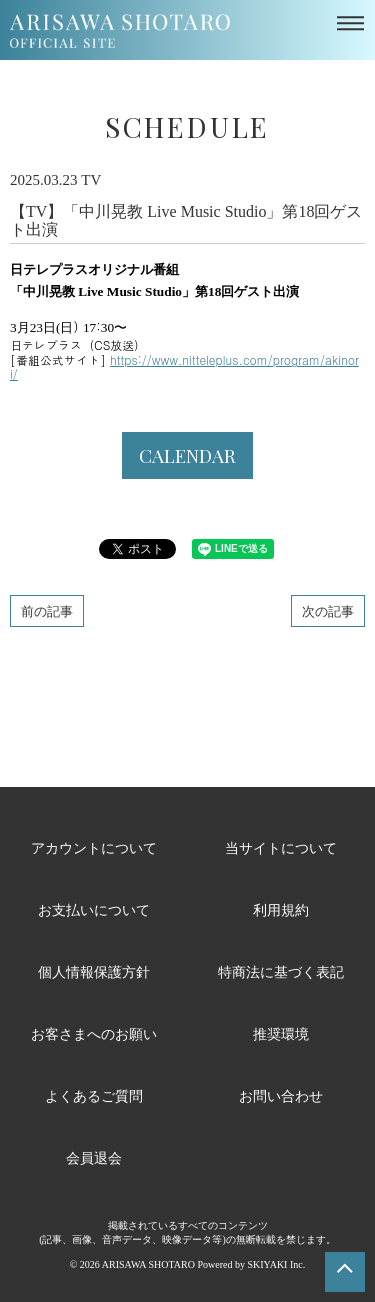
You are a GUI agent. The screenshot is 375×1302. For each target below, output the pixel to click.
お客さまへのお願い (94, 1033)
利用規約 (281, 909)
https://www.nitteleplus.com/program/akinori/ (184, 366)
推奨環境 (281, 1033)
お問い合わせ (281, 1095)
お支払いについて (94, 909)
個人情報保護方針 (94, 971)
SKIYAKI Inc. (276, 1264)
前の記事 (47, 610)
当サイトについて (281, 847)
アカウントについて (94, 847)
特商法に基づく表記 (281, 971)
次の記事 (328, 610)
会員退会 (94, 1157)
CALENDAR (187, 455)
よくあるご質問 (94, 1095)
